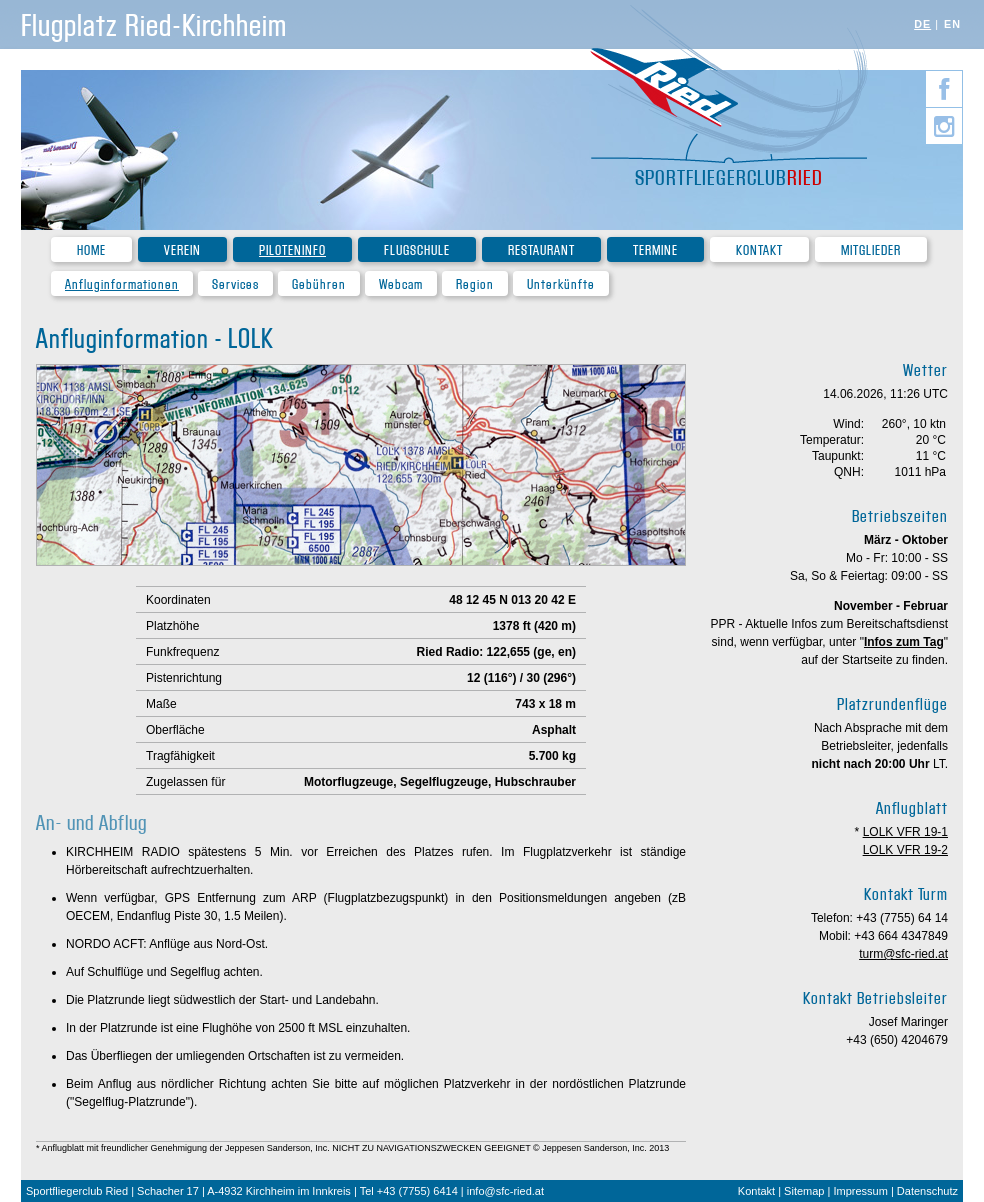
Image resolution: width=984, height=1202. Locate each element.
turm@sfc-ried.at (903, 954)
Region (475, 284)
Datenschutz (927, 1191)
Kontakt (759, 250)
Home (91, 250)
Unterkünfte (561, 284)
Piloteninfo (292, 250)
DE (922, 24)
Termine (655, 250)
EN (952, 24)
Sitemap (804, 1191)
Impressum (860, 1191)
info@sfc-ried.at (505, 1191)
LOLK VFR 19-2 (905, 850)
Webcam (401, 284)
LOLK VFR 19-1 (905, 832)
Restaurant (541, 250)
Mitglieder (871, 250)
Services (235, 284)
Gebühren (319, 284)
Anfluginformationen (122, 284)
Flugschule (417, 250)
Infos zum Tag (904, 642)
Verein (182, 250)
